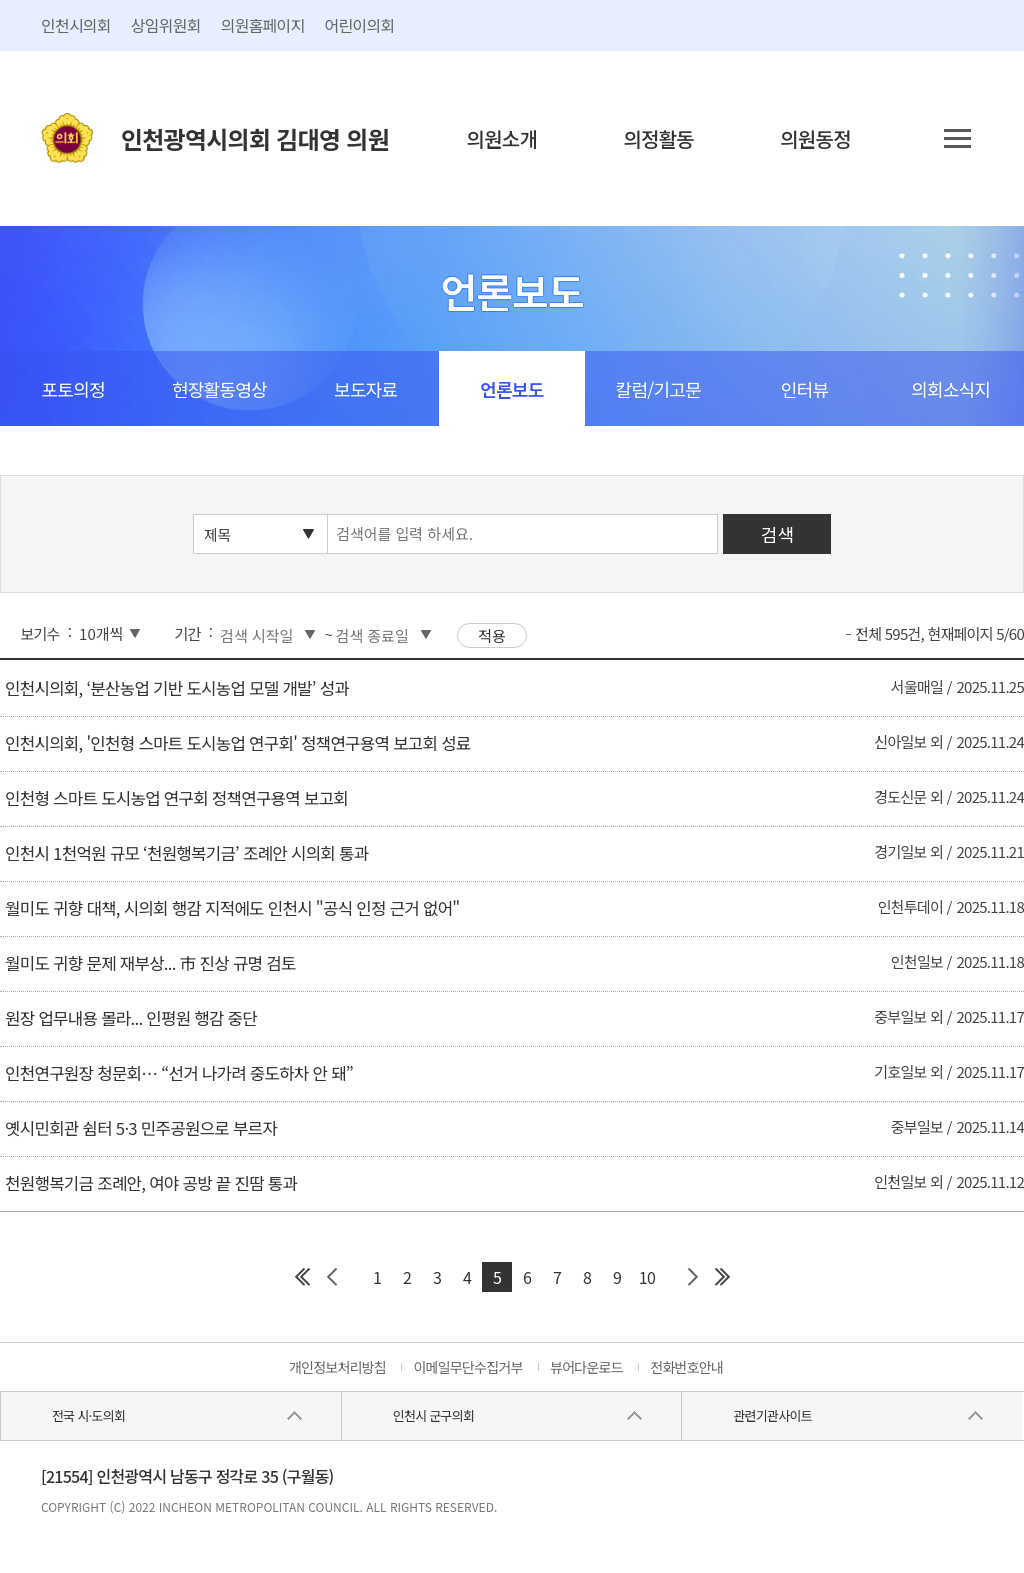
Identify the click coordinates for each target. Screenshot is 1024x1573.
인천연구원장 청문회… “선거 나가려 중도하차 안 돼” (179, 1073)
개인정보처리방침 (337, 1367)
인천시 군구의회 (433, 1415)
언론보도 (511, 389)
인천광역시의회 (255, 138)
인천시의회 (76, 25)
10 (647, 1277)
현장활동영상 (219, 389)
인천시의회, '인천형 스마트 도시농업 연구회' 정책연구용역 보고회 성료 (237, 743)
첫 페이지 (302, 1277)
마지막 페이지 (722, 1277)
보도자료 (365, 389)
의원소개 (502, 138)
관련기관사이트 (772, 1415)
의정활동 (658, 138)
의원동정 (815, 138)
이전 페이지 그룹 (332, 1277)
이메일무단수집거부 (467, 1367)
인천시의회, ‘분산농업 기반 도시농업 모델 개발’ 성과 (177, 688)
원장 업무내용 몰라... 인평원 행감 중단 (131, 1018)
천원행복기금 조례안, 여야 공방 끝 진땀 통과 (151, 1183)
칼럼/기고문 (658, 389)
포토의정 (73, 389)
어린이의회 (360, 25)
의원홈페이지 (263, 25)
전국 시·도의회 (88, 1415)
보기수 (39, 633)
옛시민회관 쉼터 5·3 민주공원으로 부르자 (141, 1128)
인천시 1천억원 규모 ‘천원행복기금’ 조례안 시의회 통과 (186, 853)
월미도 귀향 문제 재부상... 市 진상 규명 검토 (150, 963)
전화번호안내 (686, 1367)
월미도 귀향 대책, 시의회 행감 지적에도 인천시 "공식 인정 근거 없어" (232, 908)
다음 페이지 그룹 (692, 1277)
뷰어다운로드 (586, 1367)
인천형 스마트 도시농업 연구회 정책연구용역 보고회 (176, 798)
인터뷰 (804, 389)
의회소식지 (950, 389)
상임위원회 (166, 25)
